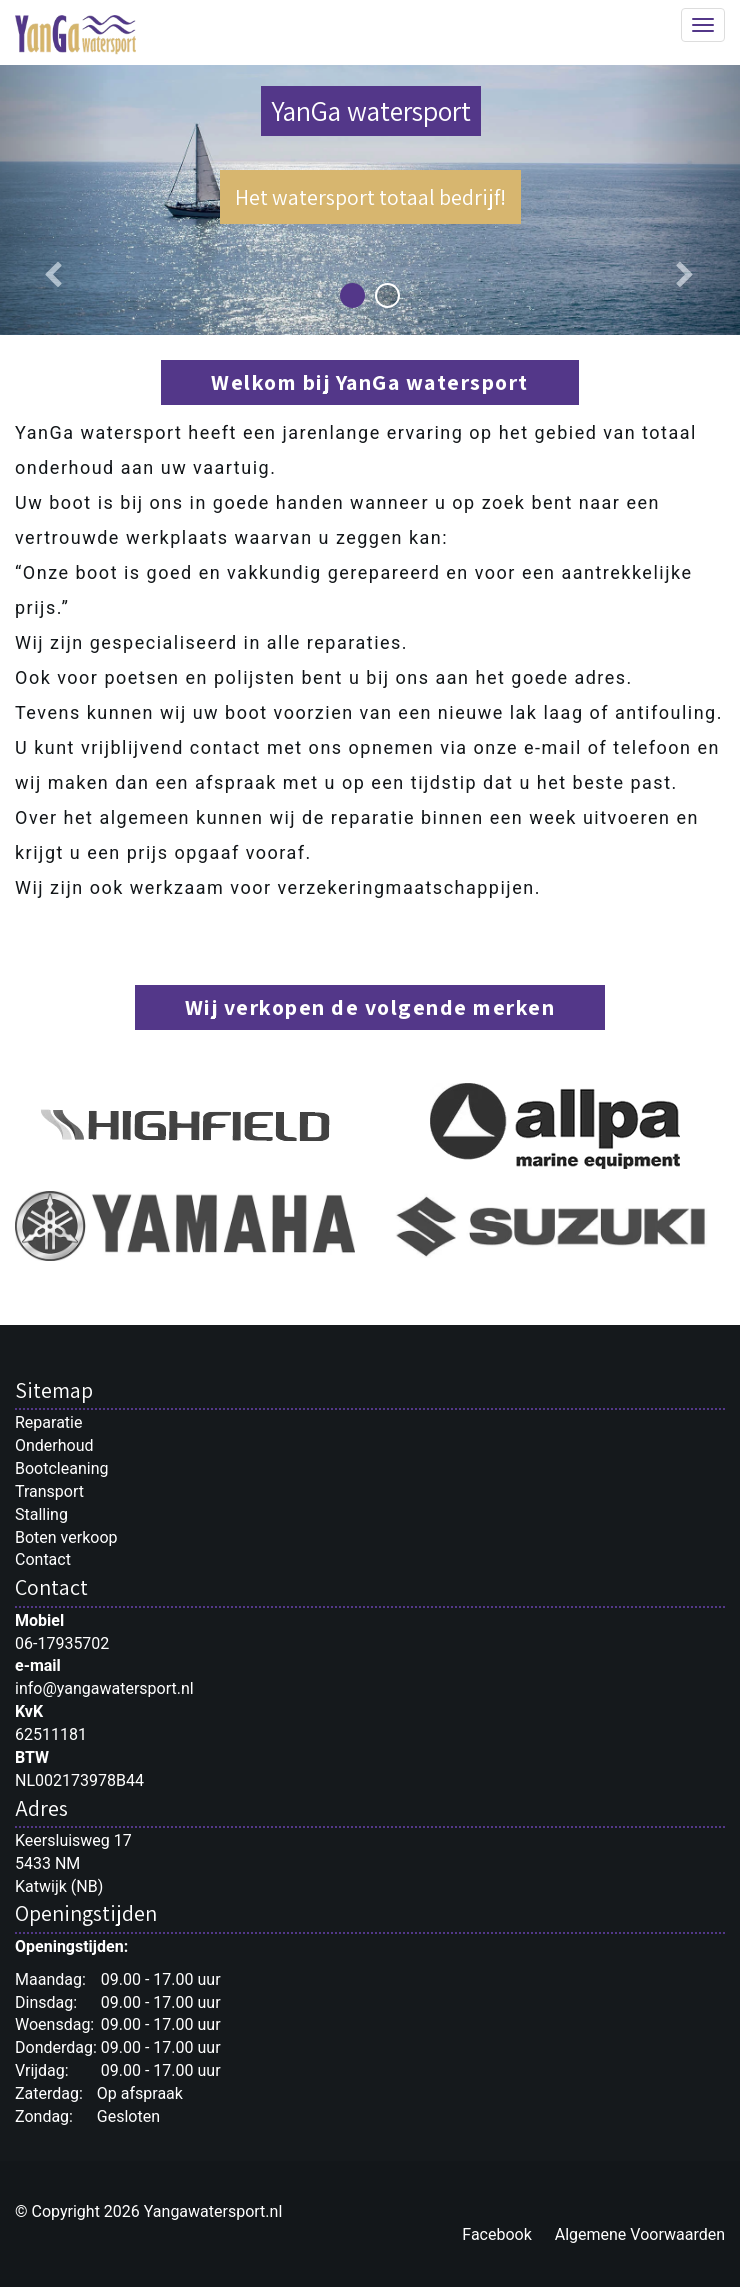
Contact (43, 1559)
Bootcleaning (61, 1468)
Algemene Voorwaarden (640, 2234)
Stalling (41, 1514)
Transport (49, 1491)
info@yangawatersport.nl (104, 1688)
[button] (55, 200)
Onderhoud (54, 1445)
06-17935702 (62, 1643)
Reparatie (48, 1422)
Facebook (496, 2234)
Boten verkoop (66, 1537)
